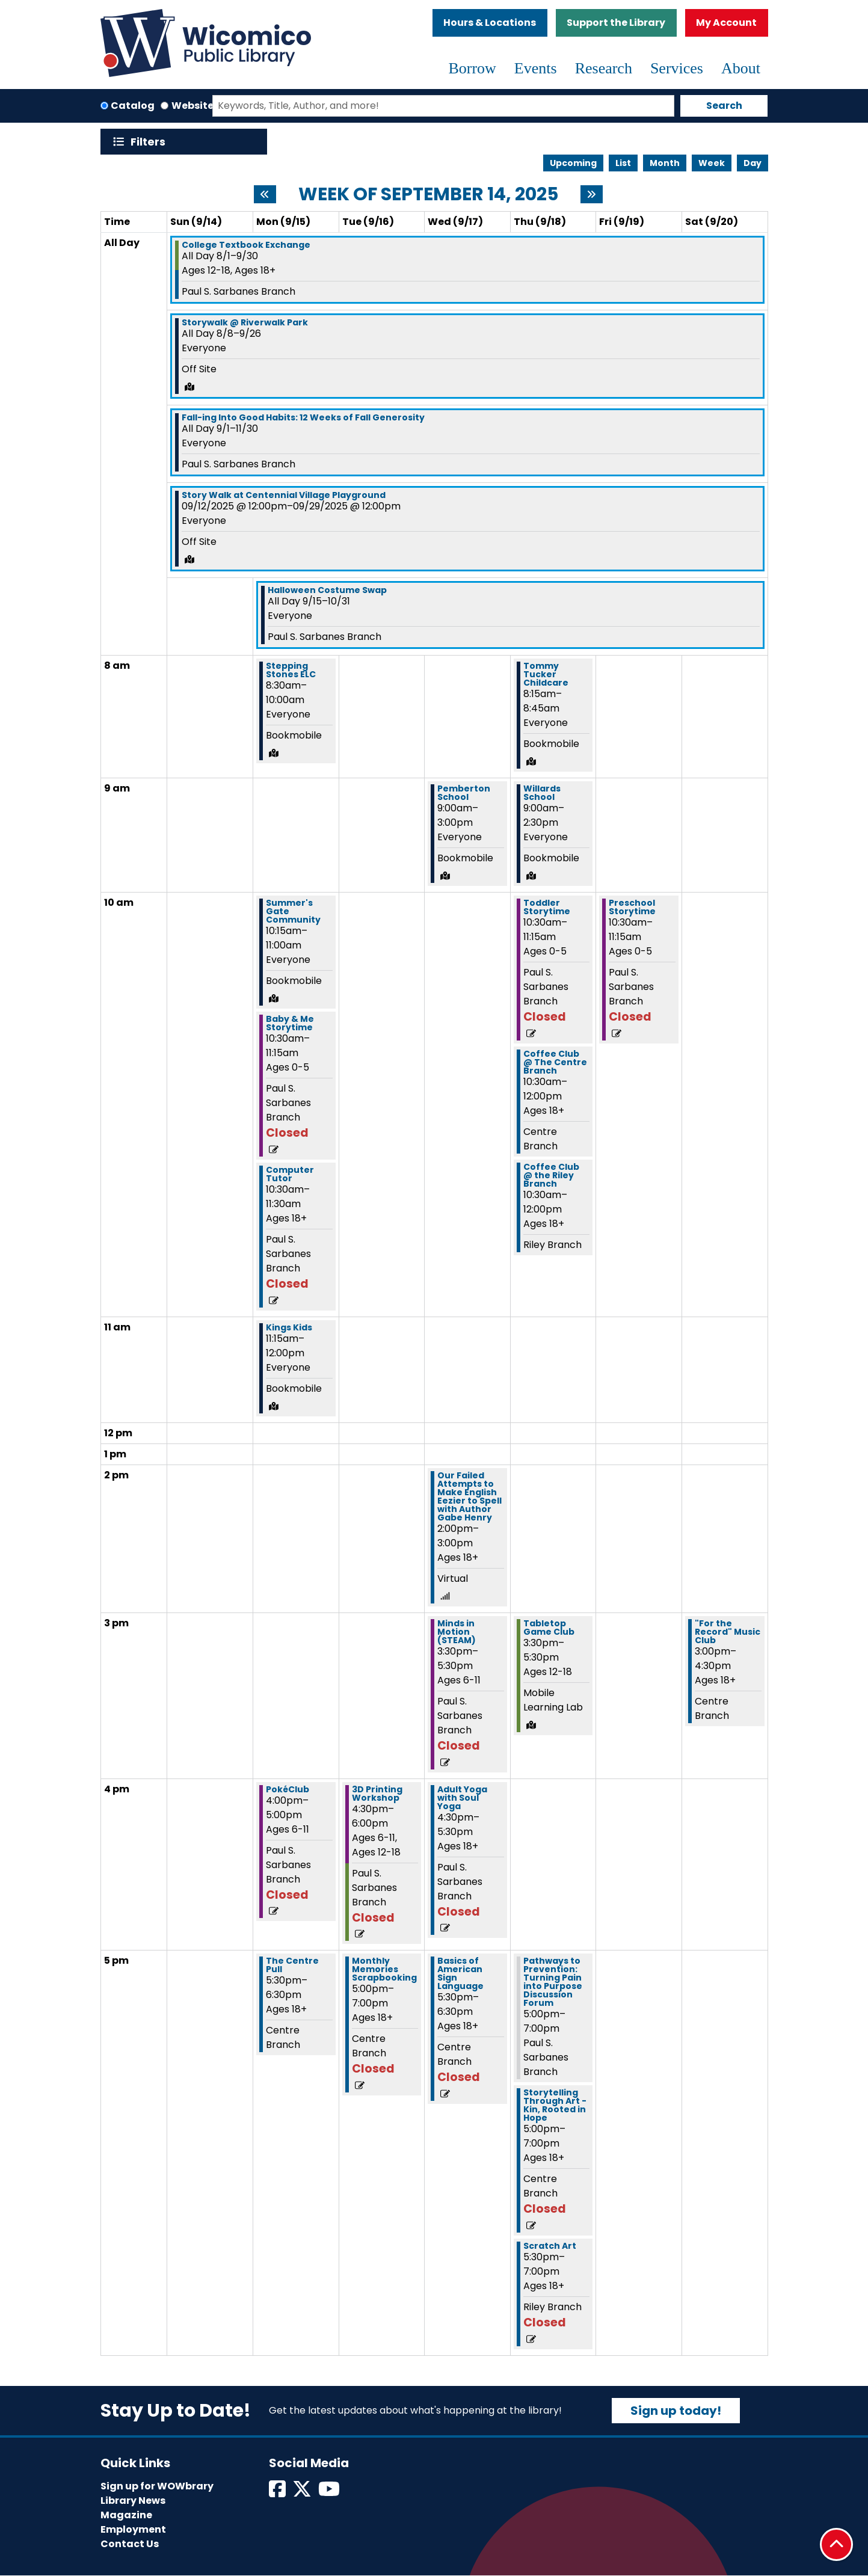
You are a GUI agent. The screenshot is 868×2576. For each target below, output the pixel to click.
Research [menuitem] (603, 68)
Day (752, 163)
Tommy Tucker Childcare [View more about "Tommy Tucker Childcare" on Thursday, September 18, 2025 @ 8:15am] (545, 674)
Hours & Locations (489, 22)
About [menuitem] (740, 68)
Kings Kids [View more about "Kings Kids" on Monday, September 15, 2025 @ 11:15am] (289, 1327)
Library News (132, 2500)
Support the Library (616, 22)
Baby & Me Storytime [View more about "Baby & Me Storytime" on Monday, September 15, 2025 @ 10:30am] (290, 1023)
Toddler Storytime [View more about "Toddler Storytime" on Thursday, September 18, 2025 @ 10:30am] (546, 907)
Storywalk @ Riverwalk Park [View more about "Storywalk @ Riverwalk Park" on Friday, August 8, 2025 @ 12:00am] (245, 322)
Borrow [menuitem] (472, 68)
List (623, 163)
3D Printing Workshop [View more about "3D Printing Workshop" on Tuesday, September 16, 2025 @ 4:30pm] (377, 1793)
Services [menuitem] (676, 68)
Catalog (133, 105)
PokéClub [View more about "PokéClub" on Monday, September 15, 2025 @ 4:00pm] (287, 1789)
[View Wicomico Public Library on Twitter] (302, 2493)
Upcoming (573, 163)
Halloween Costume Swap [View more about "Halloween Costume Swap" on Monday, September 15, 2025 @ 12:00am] (327, 590)
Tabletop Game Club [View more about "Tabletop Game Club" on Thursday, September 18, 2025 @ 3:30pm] (548, 1627)
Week (711, 163)
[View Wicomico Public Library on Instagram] (330, 2493)
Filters (151, 141)
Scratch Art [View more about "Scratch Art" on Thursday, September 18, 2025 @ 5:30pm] (549, 2246)
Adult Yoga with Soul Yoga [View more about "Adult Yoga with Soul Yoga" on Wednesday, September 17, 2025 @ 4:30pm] (462, 1797)
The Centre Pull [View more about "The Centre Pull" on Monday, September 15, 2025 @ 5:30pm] (292, 1965)
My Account (726, 22)
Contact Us (129, 2544)
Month (665, 163)
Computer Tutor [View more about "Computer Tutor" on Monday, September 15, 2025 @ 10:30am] (290, 1174)
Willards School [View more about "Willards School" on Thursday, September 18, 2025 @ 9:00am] (542, 792)
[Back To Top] (836, 2544)
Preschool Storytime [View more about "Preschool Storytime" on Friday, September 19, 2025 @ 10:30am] (632, 907)
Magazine (126, 2515)
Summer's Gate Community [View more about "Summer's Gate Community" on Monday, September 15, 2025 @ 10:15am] (293, 911)
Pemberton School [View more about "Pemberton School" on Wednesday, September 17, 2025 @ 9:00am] (463, 792)
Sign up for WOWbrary (157, 2486)
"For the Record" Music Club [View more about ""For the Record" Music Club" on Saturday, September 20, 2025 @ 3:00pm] (727, 1631)
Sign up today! (675, 2410)
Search (724, 105)
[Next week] (591, 194)
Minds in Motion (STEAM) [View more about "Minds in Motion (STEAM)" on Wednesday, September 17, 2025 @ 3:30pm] (456, 1631)
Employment (133, 2529)
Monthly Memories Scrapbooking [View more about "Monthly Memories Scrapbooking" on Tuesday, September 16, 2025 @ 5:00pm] (384, 1969)
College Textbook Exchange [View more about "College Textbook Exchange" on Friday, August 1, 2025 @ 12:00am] (246, 245)
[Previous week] (265, 194)
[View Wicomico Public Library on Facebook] (278, 2493)
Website (192, 105)
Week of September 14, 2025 (428, 194)
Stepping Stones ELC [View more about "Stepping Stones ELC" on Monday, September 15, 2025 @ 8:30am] (291, 670)
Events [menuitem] (535, 68)
